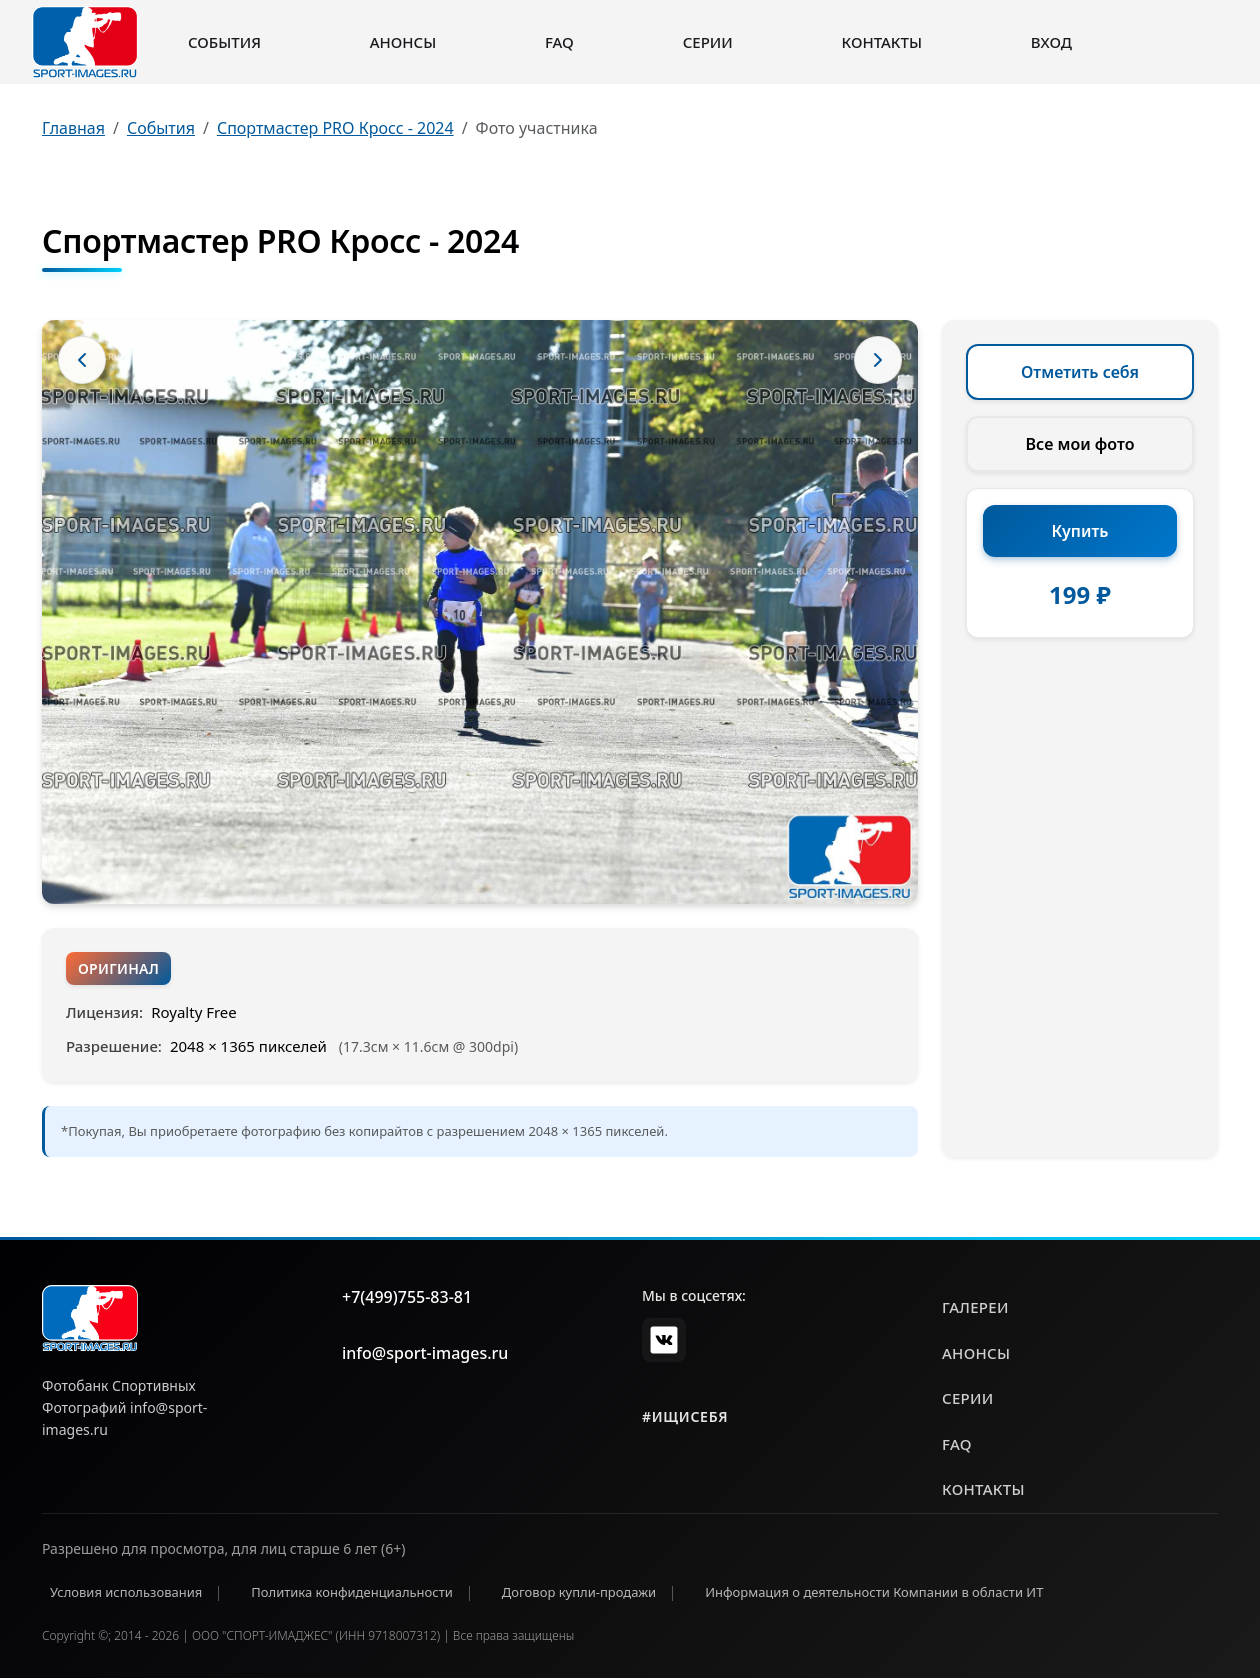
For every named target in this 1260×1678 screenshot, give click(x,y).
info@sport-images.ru (425, 1353)
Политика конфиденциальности (352, 1592)
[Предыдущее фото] (82, 360)
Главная (73, 128)
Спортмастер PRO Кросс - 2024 (335, 128)
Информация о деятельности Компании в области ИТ (874, 1592)
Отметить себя (1080, 372)
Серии (708, 42)
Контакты (882, 42)
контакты (983, 1489)
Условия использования (126, 1592)
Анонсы (403, 42)
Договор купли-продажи (579, 1592)
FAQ (559, 42)
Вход (1051, 42)
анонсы (976, 1353)
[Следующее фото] (878, 360)
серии (968, 1398)
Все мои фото (1080, 444)
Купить (1080, 531)
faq (957, 1444)
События (224, 42)
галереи (975, 1307)
